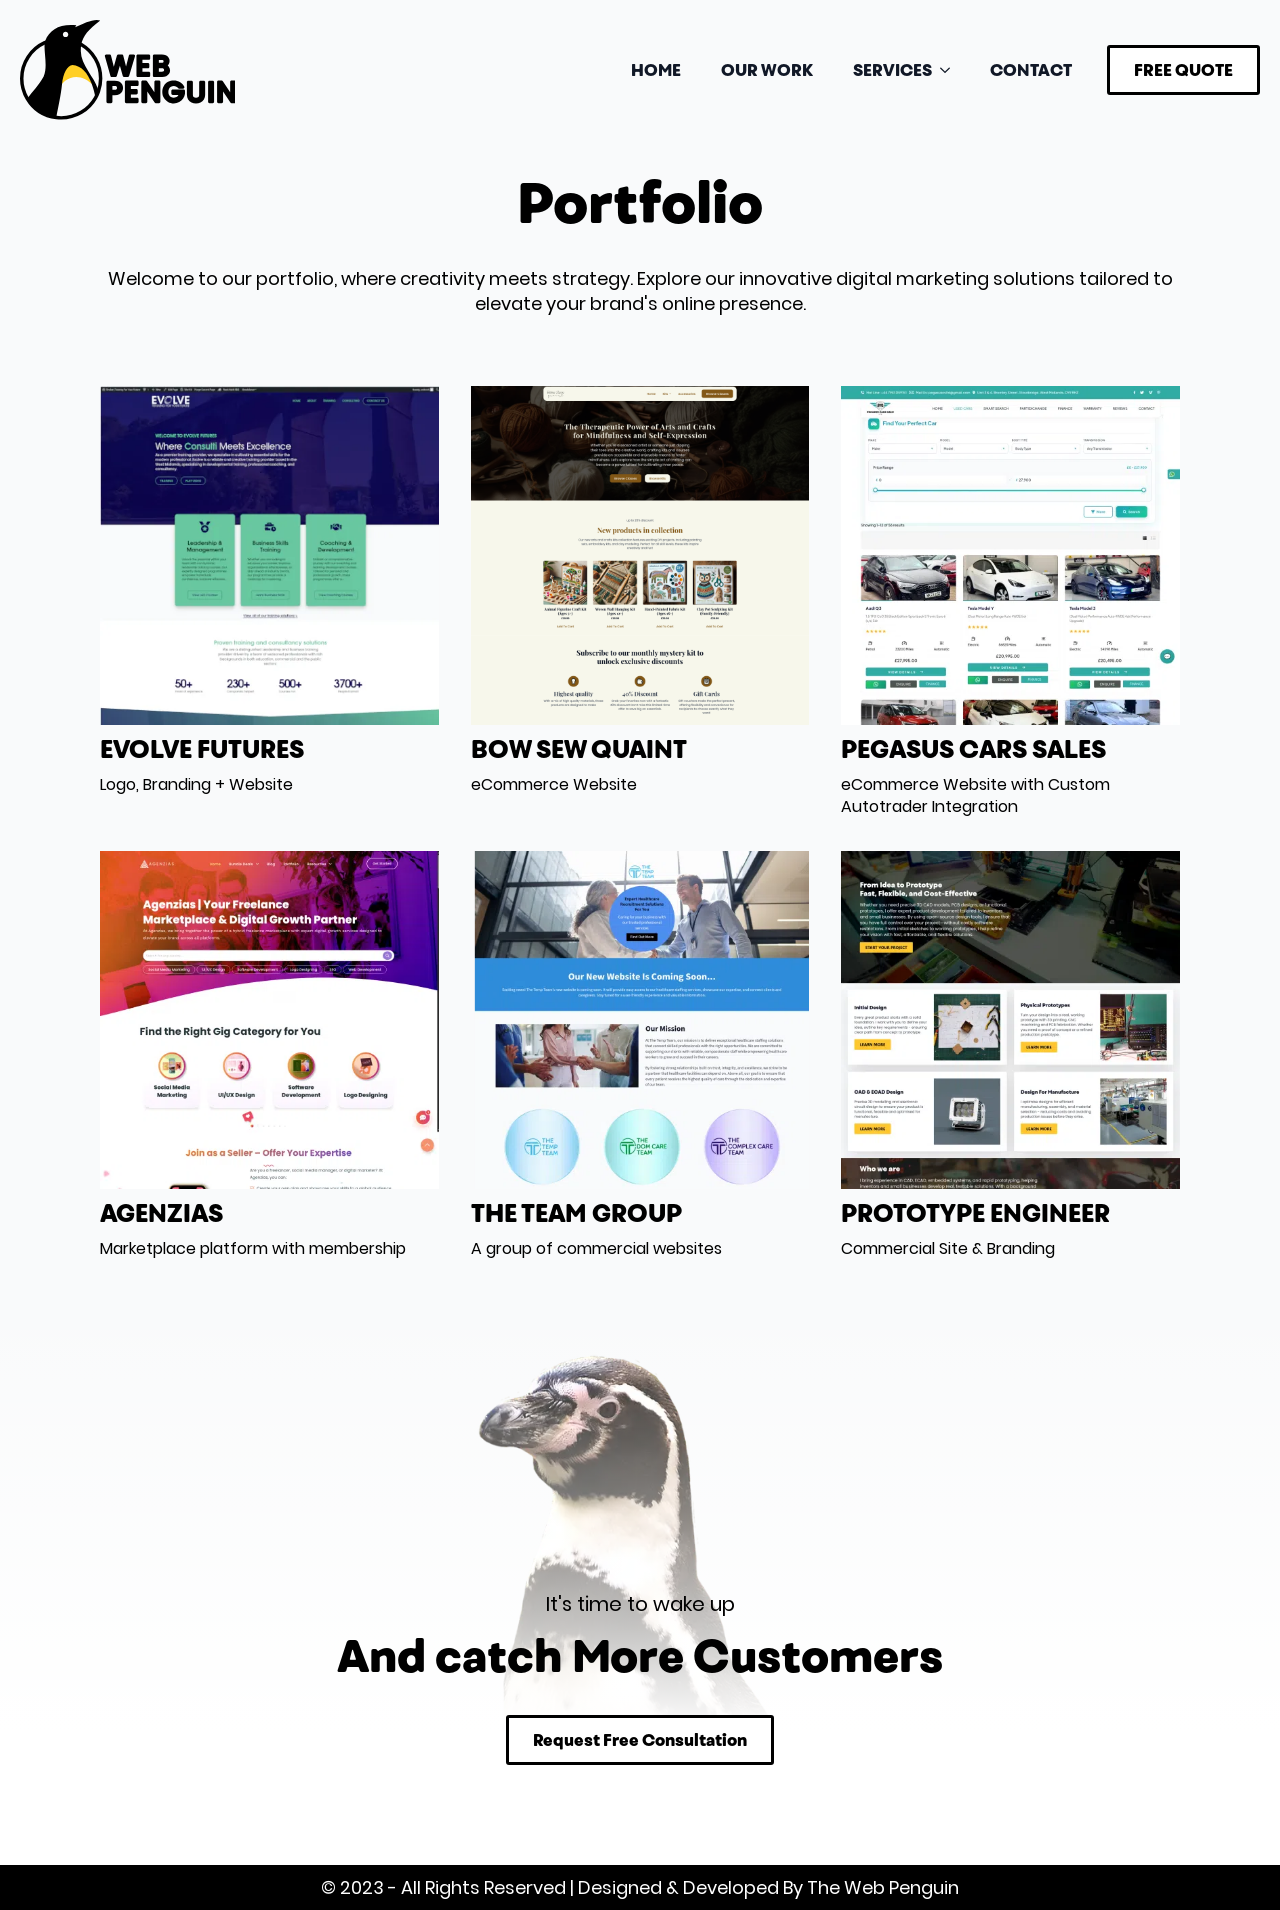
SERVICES (892, 70)
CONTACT (1031, 70)
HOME (656, 70)
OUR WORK (767, 70)
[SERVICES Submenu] (951, 70)
